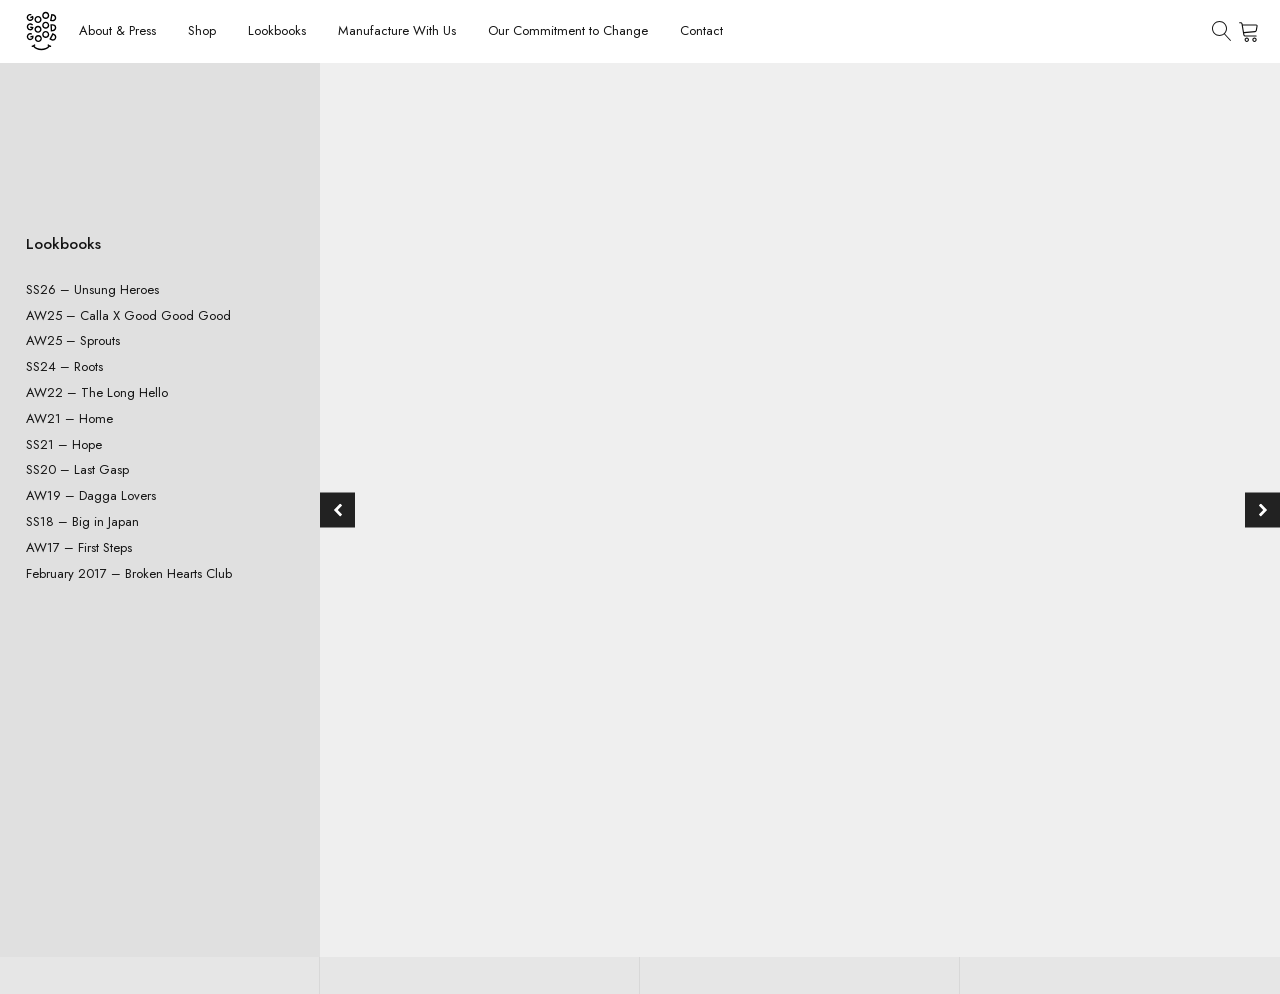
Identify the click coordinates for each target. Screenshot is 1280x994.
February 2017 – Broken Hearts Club (129, 573)
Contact (701, 30)
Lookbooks (277, 30)
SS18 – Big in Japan (82, 521)
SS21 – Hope (64, 444)
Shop (202, 30)
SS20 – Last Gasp (77, 469)
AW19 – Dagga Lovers (91, 495)
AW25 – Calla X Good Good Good (128, 315)
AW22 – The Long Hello (97, 392)
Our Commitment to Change (568, 30)
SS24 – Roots (64, 366)
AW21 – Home (69, 418)
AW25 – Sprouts (73, 340)
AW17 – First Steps (79, 547)
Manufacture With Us (397, 30)
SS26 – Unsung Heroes (92, 289)
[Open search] (1222, 31)
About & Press (117, 30)
